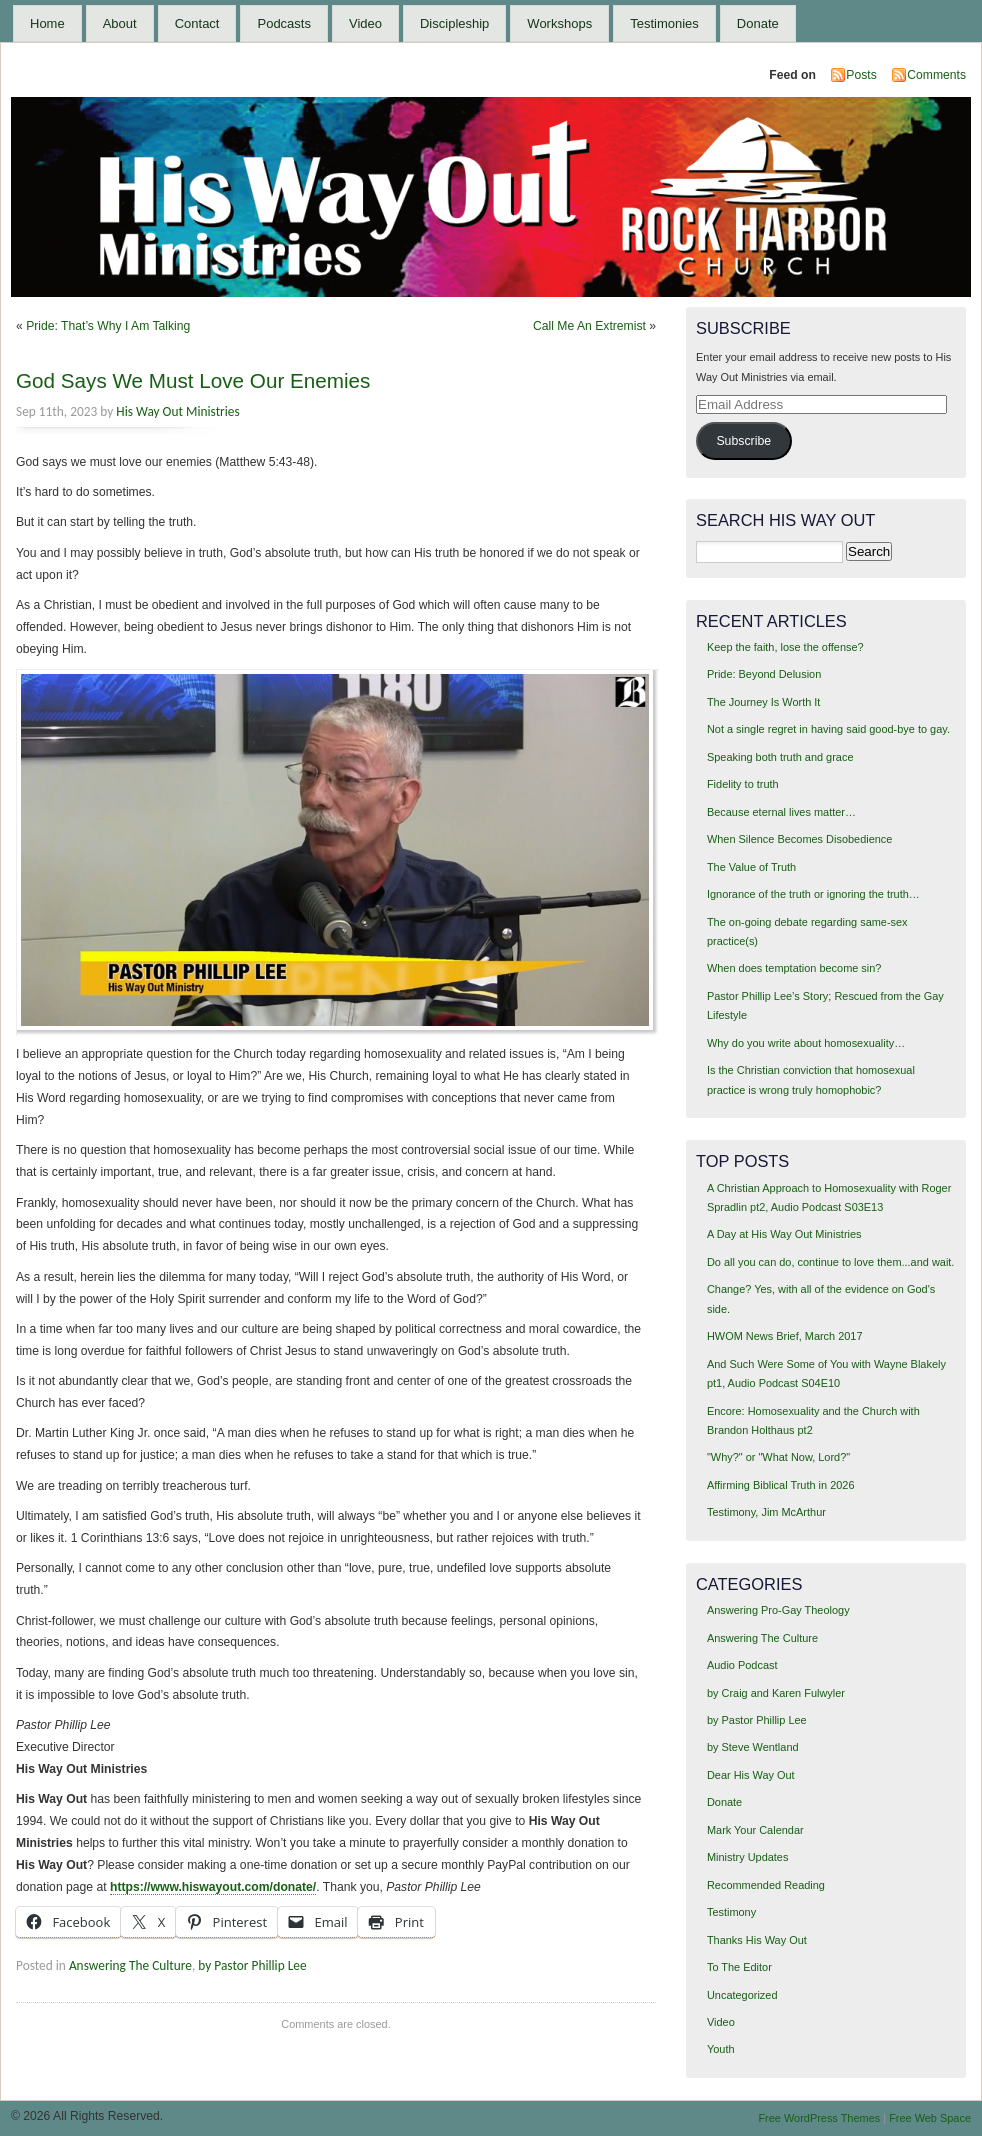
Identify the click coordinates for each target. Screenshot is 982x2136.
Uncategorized (742, 1995)
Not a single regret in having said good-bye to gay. (828, 729)
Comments (936, 75)
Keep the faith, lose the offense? (785, 647)
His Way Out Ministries (177, 411)
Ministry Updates (747, 1857)
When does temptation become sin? (794, 968)
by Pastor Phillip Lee (252, 1965)
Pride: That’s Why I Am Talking (108, 326)
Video (365, 23)
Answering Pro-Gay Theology (778, 1610)
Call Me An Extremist (589, 326)
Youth (721, 2049)
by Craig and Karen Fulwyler (776, 1693)
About (120, 23)
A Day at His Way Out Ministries (784, 1234)
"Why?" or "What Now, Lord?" (778, 1457)
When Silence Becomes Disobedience (799, 839)
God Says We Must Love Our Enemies (193, 380)
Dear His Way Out (751, 1775)
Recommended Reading (766, 1885)
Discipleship (454, 23)
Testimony (731, 1912)
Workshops (559, 23)
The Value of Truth (751, 867)
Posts (861, 75)
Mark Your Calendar (755, 1830)
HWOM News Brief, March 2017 (785, 1336)
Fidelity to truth (743, 784)
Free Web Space (930, 2118)
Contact (197, 23)
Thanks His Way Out (757, 1940)
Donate (758, 23)
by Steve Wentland (753, 1747)
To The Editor (739, 1967)
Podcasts (283, 23)
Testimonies (664, 23)
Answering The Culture (130, 1965)
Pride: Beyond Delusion (764, 674)
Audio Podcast (742, 1665)
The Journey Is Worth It (763, 702)
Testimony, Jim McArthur (766, 1512)
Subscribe (743, 441)
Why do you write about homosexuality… (806, 1043)
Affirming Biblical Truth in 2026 (781, 1485)
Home (47, 23)
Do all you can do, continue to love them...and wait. (830, 1262)
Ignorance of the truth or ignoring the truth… (813, 894)
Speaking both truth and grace (780, 757)
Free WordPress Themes (819, 2118)
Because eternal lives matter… (781, 812)
